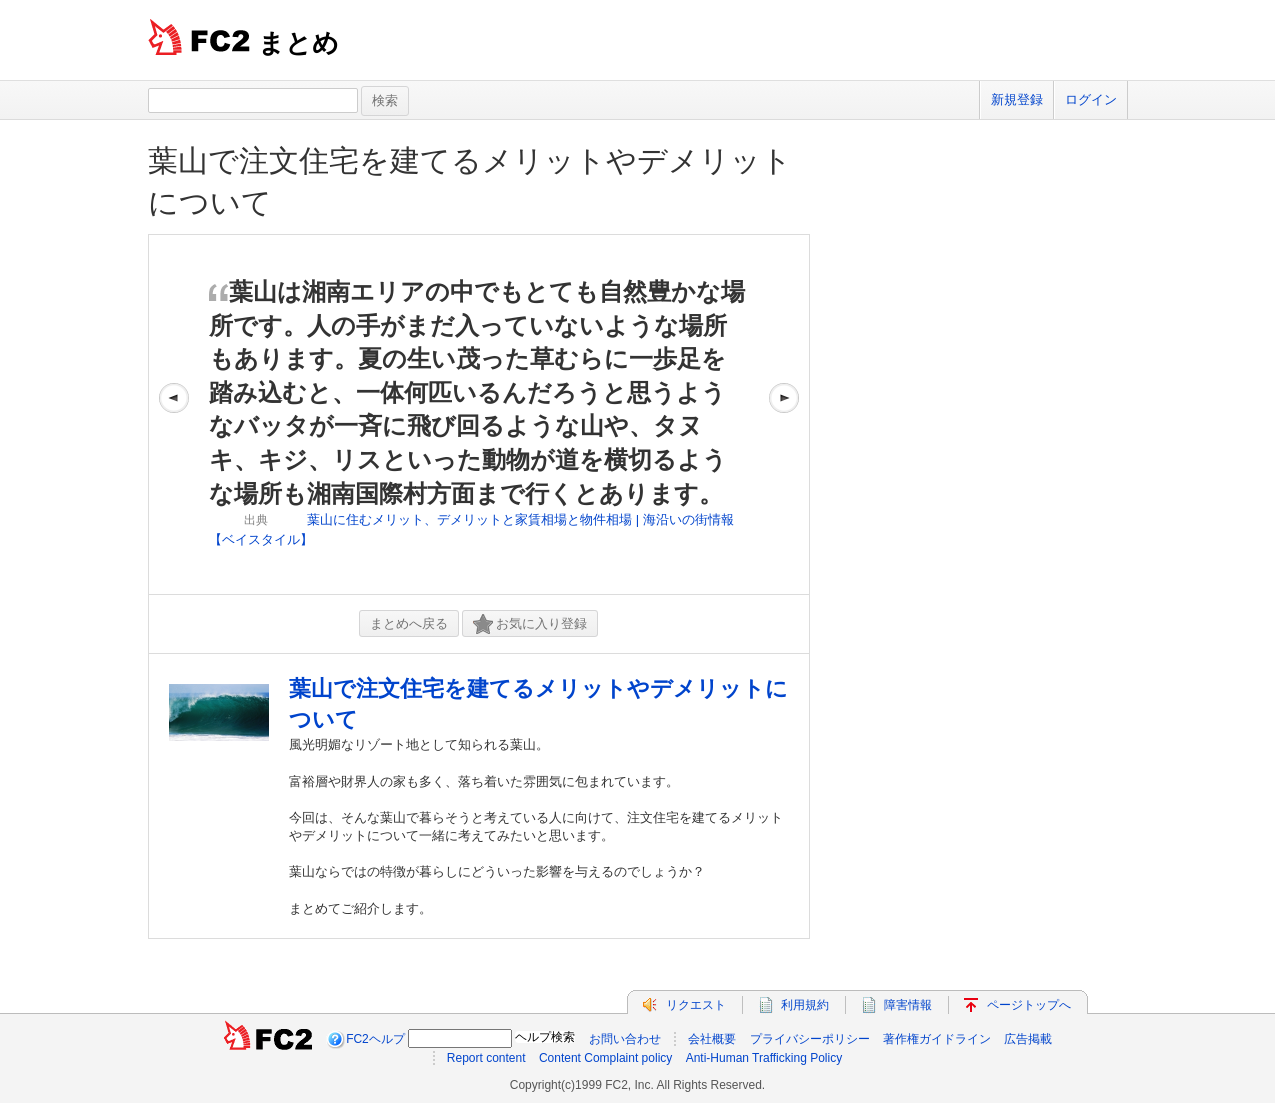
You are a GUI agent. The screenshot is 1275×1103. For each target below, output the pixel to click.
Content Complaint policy (605, 1058)
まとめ (298, 43)
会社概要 (712, 1039)
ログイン (1091, 99)
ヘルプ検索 (545, 1037)
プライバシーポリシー (810, 1039)
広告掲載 (1028, 1039)
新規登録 (1017, 99)
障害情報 (908, 1005)
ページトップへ (1029, 1005)
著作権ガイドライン (937, 1039)
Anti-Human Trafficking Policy (764, 1058)
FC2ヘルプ (375, 1039)
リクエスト (696, 1005)
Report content (486, 1058)
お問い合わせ (625, 1039)
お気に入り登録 (530, 624)
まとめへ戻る (409, 623)
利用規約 (805, 1005)
